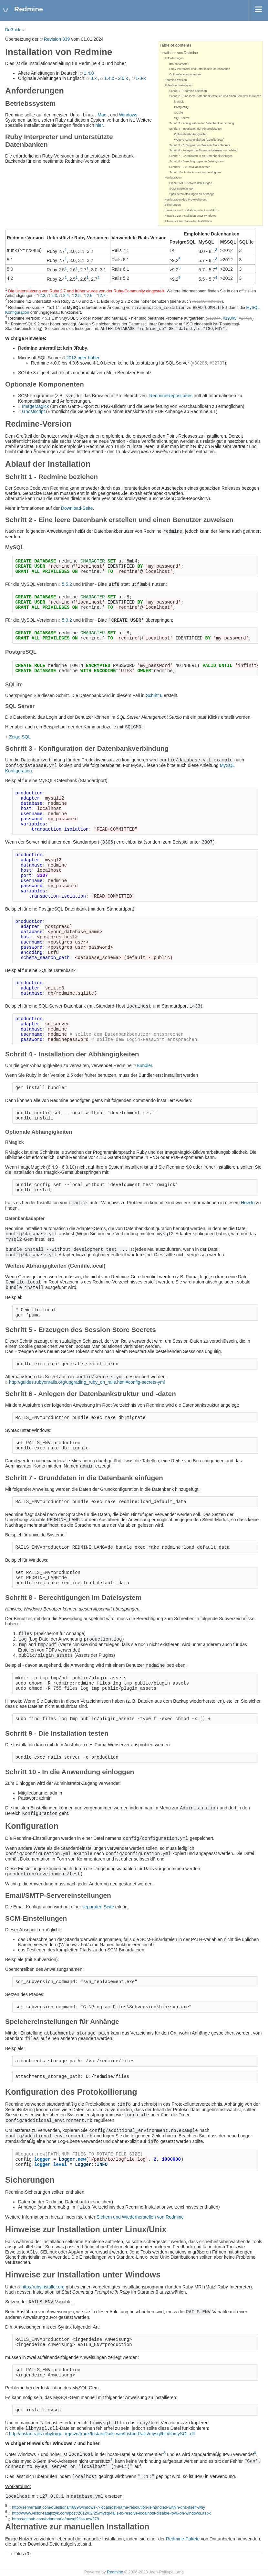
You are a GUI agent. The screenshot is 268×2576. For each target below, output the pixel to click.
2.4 (66, 295)
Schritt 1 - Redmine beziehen (188, 91)
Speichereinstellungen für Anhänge (191, 194)
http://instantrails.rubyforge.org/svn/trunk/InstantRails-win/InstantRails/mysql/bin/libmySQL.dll (102, 2433)
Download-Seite (77, 508)
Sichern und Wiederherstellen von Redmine (140, 2217)
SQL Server (181, 118)
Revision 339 (57, 39)
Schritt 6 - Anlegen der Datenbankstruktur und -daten (203, 150)
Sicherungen (172, 204)
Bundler (144, 1065)
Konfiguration (172, 177)
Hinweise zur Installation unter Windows (190, 215)
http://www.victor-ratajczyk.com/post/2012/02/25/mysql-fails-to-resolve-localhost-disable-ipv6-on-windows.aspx (111, 2513)
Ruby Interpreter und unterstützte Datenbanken (199, 69)
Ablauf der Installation (178, 85)
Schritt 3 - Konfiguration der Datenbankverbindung (201, 123)
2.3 (54, 295)
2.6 (90, 295)
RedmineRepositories (170, 395)
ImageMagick (35, 406)
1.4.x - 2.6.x (116, 78)
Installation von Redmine (179, 53)
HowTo (248, 1202)
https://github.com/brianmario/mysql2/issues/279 (55, 2519)
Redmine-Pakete (183, 2538)
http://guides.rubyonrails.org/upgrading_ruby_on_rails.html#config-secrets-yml (87, 1382)
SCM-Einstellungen (181, 188)
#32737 (217, 363)
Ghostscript (33, 411)
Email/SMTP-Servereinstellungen (190, 183)
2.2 (43, 295)
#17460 (245, 318)
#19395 (229, 318)
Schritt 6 (154, 695)
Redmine (115, 2572)
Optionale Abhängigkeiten (190, 134)
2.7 (103, 295)
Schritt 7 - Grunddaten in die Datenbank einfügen (200, 156)
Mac (102, 114)
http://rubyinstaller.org (43, 2286)
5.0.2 (67, 620)
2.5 (78, 295)
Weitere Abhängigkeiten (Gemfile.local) (199, 139)
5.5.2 (67, 584)
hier (99, 125)
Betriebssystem (179, 63)
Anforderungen (174, 58)
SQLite (178, 112)
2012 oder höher (82, 357)
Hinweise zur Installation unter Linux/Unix (191, 210)
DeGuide (13, 29)
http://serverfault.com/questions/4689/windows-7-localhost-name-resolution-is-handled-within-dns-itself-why (108, 2507)
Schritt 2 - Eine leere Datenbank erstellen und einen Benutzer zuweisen (215, 96)
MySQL (179, 101)
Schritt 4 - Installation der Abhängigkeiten (195, 128)
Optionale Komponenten (185, 74)
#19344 (214, 318)
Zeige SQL (20, 736)
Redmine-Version (175, 80)
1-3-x (141, 78)
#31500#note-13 (207, 302)
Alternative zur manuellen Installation (188, 221)
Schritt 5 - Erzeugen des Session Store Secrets (199, 145)
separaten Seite (98, 1906)
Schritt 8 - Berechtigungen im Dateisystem (196, 161)
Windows (128, 114)
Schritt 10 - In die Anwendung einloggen (195, 172)
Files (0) (23, 2553)
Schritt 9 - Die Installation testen (189, 167)
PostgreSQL (182, 107)
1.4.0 (89, 73)
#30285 (199, 363)
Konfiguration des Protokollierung (185, 199)
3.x (93, 78)
